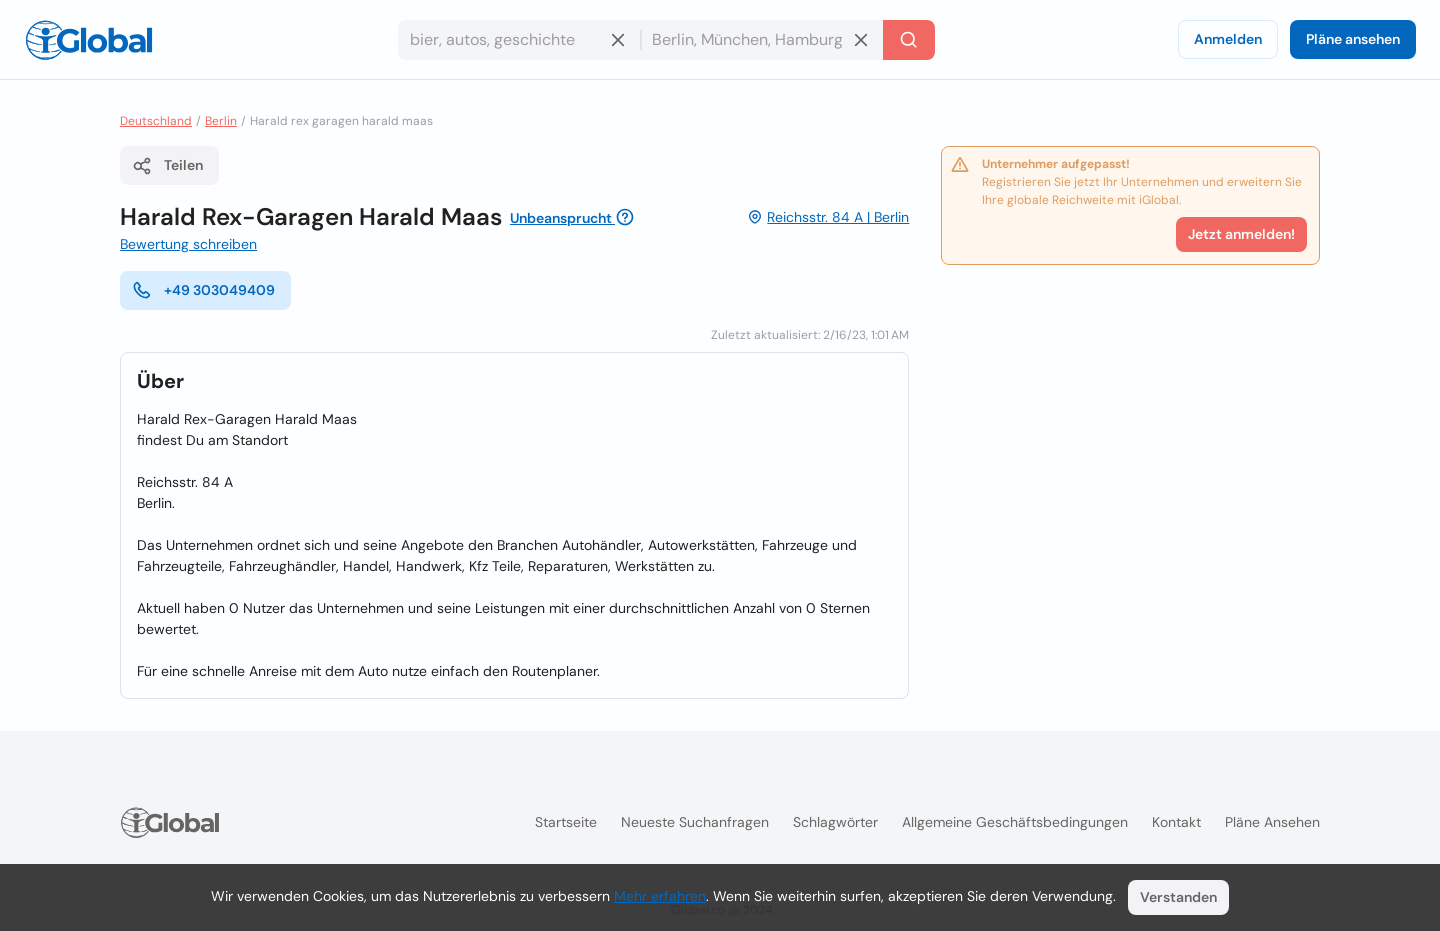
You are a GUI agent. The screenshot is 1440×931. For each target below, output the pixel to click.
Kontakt (1176, 822)
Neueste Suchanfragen (695, 822)
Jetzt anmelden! (1241, 234)
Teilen (167, 166)
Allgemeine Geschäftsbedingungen (1015, 822)
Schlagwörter (835, 822)
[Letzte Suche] (909, 40)
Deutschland (156, 121)
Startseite (566, 822)
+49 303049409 (203, 290)
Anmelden (1228, 39)
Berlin (221, 121)
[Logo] (89, 40)
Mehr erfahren (660, 896)
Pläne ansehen (1353, 39)
